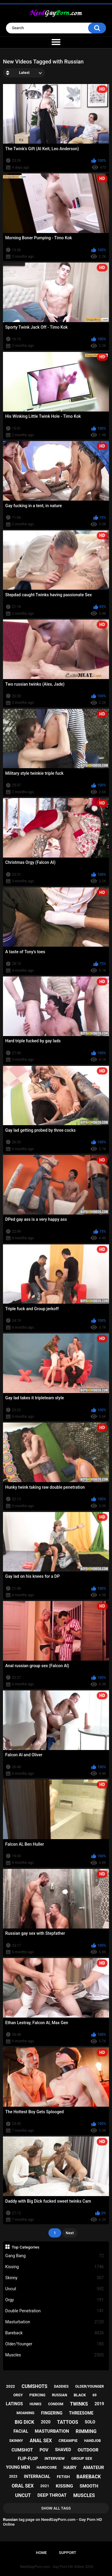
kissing (64, 2486)
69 (95, 2395)
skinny (16, 2440)
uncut (23, 2495)
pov (43, 2450)
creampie (68, 2440)
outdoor (88, 2450)
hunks (36, 2404)
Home (41, 2552)
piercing (37, 2395)
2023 (13, 2476)
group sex (81, 2458)
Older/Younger (54, 2344)
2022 (10, 2386)
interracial (37, 2476)
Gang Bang (54, 2255)
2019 (99, 2403)
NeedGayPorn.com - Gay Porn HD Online (52, 2567)
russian (59, 2395)
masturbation (52, 2431)
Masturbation (54, 2322)
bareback (88, 2476)
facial (20, 2431)
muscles (84, 2495)
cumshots (34, 2386)
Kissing (54, 2266)
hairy (69, 2467)
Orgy (54, 2299)
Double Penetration (54, 2310)
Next (70, 2233)
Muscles (54, 2355)
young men (18, 2467)
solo (90, 2422)
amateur (93, 2467)
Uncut (54, 2288)
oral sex (23, 2486)
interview (55, 2458)
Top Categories (25, 2247)
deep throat (52, 2495)
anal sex (41, 2440)
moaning (25, 2413)
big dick (24, 2422)
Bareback (54, 2333)
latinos (14, 2403)
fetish (63, 2476)
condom (55, 2404)
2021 (44, 2486)
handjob (92, 2441)
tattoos (67, 2422)
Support (67, 2552)
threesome (81, 2413)
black (80, 2395)
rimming (86, 2431)
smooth (89, 2486)
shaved (63, 2449)
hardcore (46, 2467)
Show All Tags (56, 2508)
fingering (51, 2413)
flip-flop (28, 2458)
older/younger (89, 2386)
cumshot (22, 2450)
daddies (61, 2386)
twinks (79, 2404)
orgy (18, 2395)
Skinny (54, 2277)
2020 (45, 2422)
